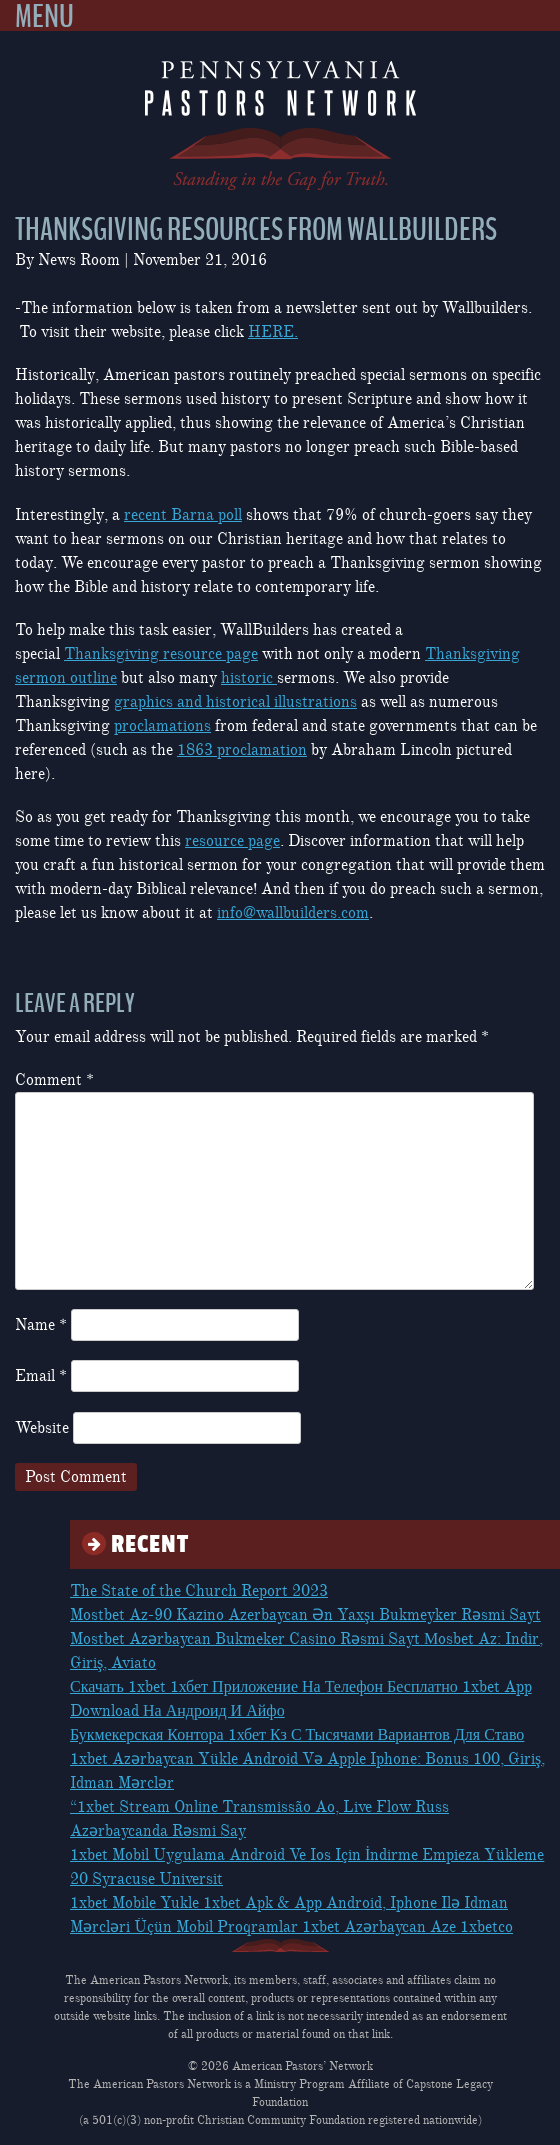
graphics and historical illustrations (235, 702)
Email (41, 1376)
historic (249, 678)
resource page (232, 841)
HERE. (273, 332)
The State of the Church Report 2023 (199, 1591)
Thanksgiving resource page (161, 654)
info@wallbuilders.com (293, 913)
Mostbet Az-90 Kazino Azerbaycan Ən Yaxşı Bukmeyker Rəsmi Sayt (305, 1615)
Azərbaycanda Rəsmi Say (158, 1831)
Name (41, 1325)
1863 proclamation (242, 750)
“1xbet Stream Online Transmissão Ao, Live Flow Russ (259, 1807)
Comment (54, 1080)
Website (42, 1428)
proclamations (162, 726)
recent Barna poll (183, 515)
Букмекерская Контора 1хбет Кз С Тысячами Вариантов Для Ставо (297, 1735)
